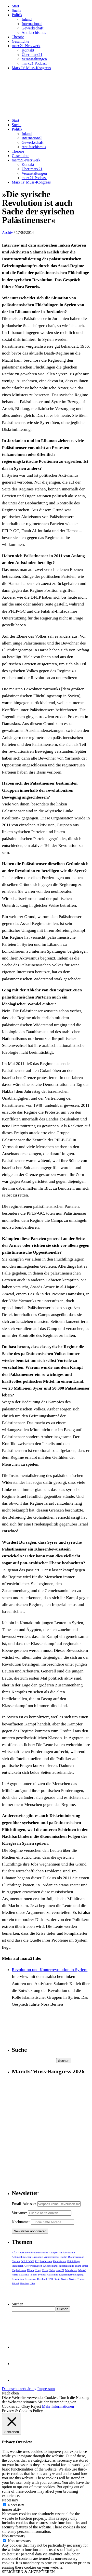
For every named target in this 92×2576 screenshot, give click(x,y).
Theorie (18, 37)
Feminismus (59, 2261)
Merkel (82, 2270)
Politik (17, 15)
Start (15, 6)
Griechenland (50, 2265)
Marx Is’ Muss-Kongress (31, 68)
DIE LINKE (27, 2261)
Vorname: (19, 2213)
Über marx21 (32, 55)
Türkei (15, 2283)
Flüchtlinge (73, 2261)
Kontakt (28, 50)
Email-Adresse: (24, 2204)
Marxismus (71, 2270)
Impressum (46, 2389)
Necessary (16, 2505)
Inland (27, 19)
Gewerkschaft (32, 28)
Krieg (38, 2270)
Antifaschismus (34, 32)
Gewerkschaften (33, 2265)
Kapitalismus (19, 2270)
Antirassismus (51, 2256)
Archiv (7, 232)
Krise (45, 2270)
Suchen (17, 2304)
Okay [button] (26, 2406)
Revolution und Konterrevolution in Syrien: (49, 1969)
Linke (52, 2270)
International (32, 24)
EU (37, 2261)
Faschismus (45, 2261)
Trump (80, 2278)
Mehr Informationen (58, 2406)
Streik (57, 2278)
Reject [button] (36, 2406)
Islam (78, 2265)
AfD (14, 2252)
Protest (42, 2274)
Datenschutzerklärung (19, 2389)
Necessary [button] (10, 2500)
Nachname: (21, 2222)
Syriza (72, 2278)
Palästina (24, 2274)
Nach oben (10, 2393)
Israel (85, 2265)
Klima (30, 2270)
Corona (16, 2261)
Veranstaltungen (34, 59)
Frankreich (18, 2265)
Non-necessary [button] (13, 2536)
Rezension (30, 2278)
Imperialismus (66, 2265)
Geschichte (20, 41)
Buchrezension (76, 2256)
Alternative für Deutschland (33, 2252)
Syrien (64, 2278)
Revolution (18, 2278)
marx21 (60, 2270)
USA (32, 2283)
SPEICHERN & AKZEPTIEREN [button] (28, 2572)
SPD (50, 2278)
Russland (42, 2278)
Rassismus (52, 2274)
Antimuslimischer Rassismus (27, 2256)
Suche (16, 10)
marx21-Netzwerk (26, 46)
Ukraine (24, 2283)
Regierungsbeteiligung (71, 2274)
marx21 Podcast (34, 63)
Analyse (53, 2252)
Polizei (33, 2274)
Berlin (63, 2256)
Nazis (15, 2274)
